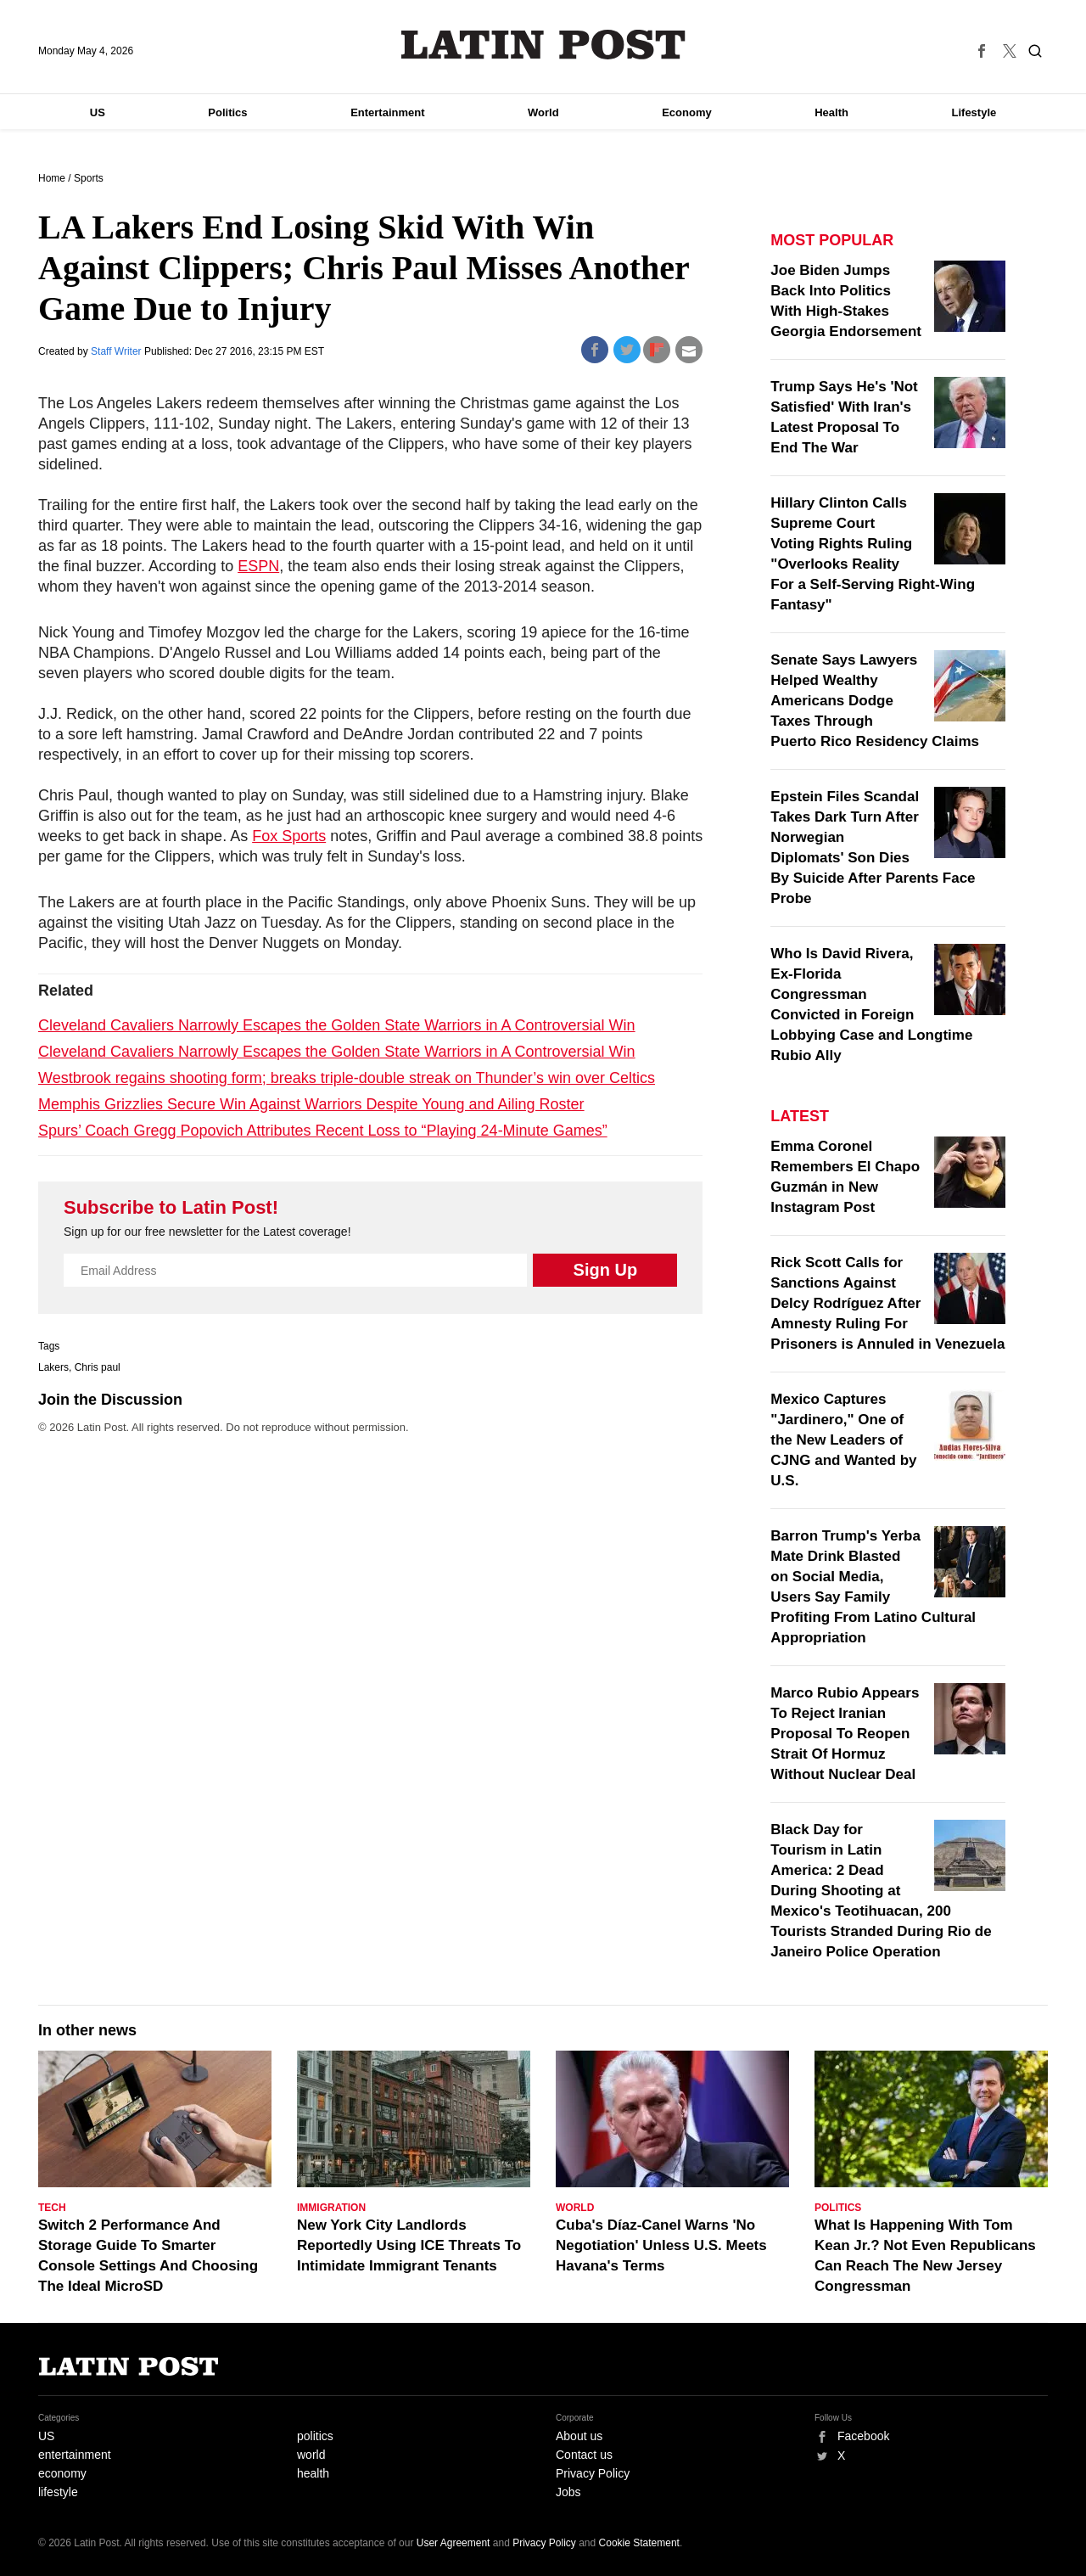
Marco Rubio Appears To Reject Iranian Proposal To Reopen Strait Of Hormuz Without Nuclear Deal (844, 1733)
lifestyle (58, 2492)
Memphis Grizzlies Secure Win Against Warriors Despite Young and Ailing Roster (311, 1104)
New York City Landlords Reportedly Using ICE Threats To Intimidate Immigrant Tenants (409, 2245)
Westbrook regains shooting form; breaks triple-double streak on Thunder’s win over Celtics (346, 1077)
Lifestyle (974, 112)
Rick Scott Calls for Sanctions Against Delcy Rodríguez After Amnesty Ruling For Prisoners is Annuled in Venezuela (887, 1303)
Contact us (584, 2454)
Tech (52, 2208)
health (313, 2473)
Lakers (53, 1367)
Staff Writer (117, 351)
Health (831, 112)
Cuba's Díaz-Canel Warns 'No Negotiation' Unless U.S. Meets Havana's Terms (661, 2245)
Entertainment (387, 112)
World (543, 112)
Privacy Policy (593, 2473)
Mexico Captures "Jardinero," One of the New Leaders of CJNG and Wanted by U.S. (843, 1440)
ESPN (258, 566)
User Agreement (453, 2543)
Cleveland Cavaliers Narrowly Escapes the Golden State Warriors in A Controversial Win (336, 1025)
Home (51, 178)
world (311, 2454)
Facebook (863, 2436)
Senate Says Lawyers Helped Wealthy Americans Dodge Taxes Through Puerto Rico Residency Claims (874, 700)
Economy (687, 112)
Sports (89, 178)
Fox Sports (289, 836)
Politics (227, 112)
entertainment (74, 2454)
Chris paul (97, 1367)
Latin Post (543, 44)
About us (579, 2436)
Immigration (331, 2208)
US (97, 112)
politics (315, 2436)
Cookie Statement (639, 2543)
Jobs (568, 2492)
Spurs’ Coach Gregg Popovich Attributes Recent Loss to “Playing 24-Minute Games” (322, 1130)
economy (62, 2473)
